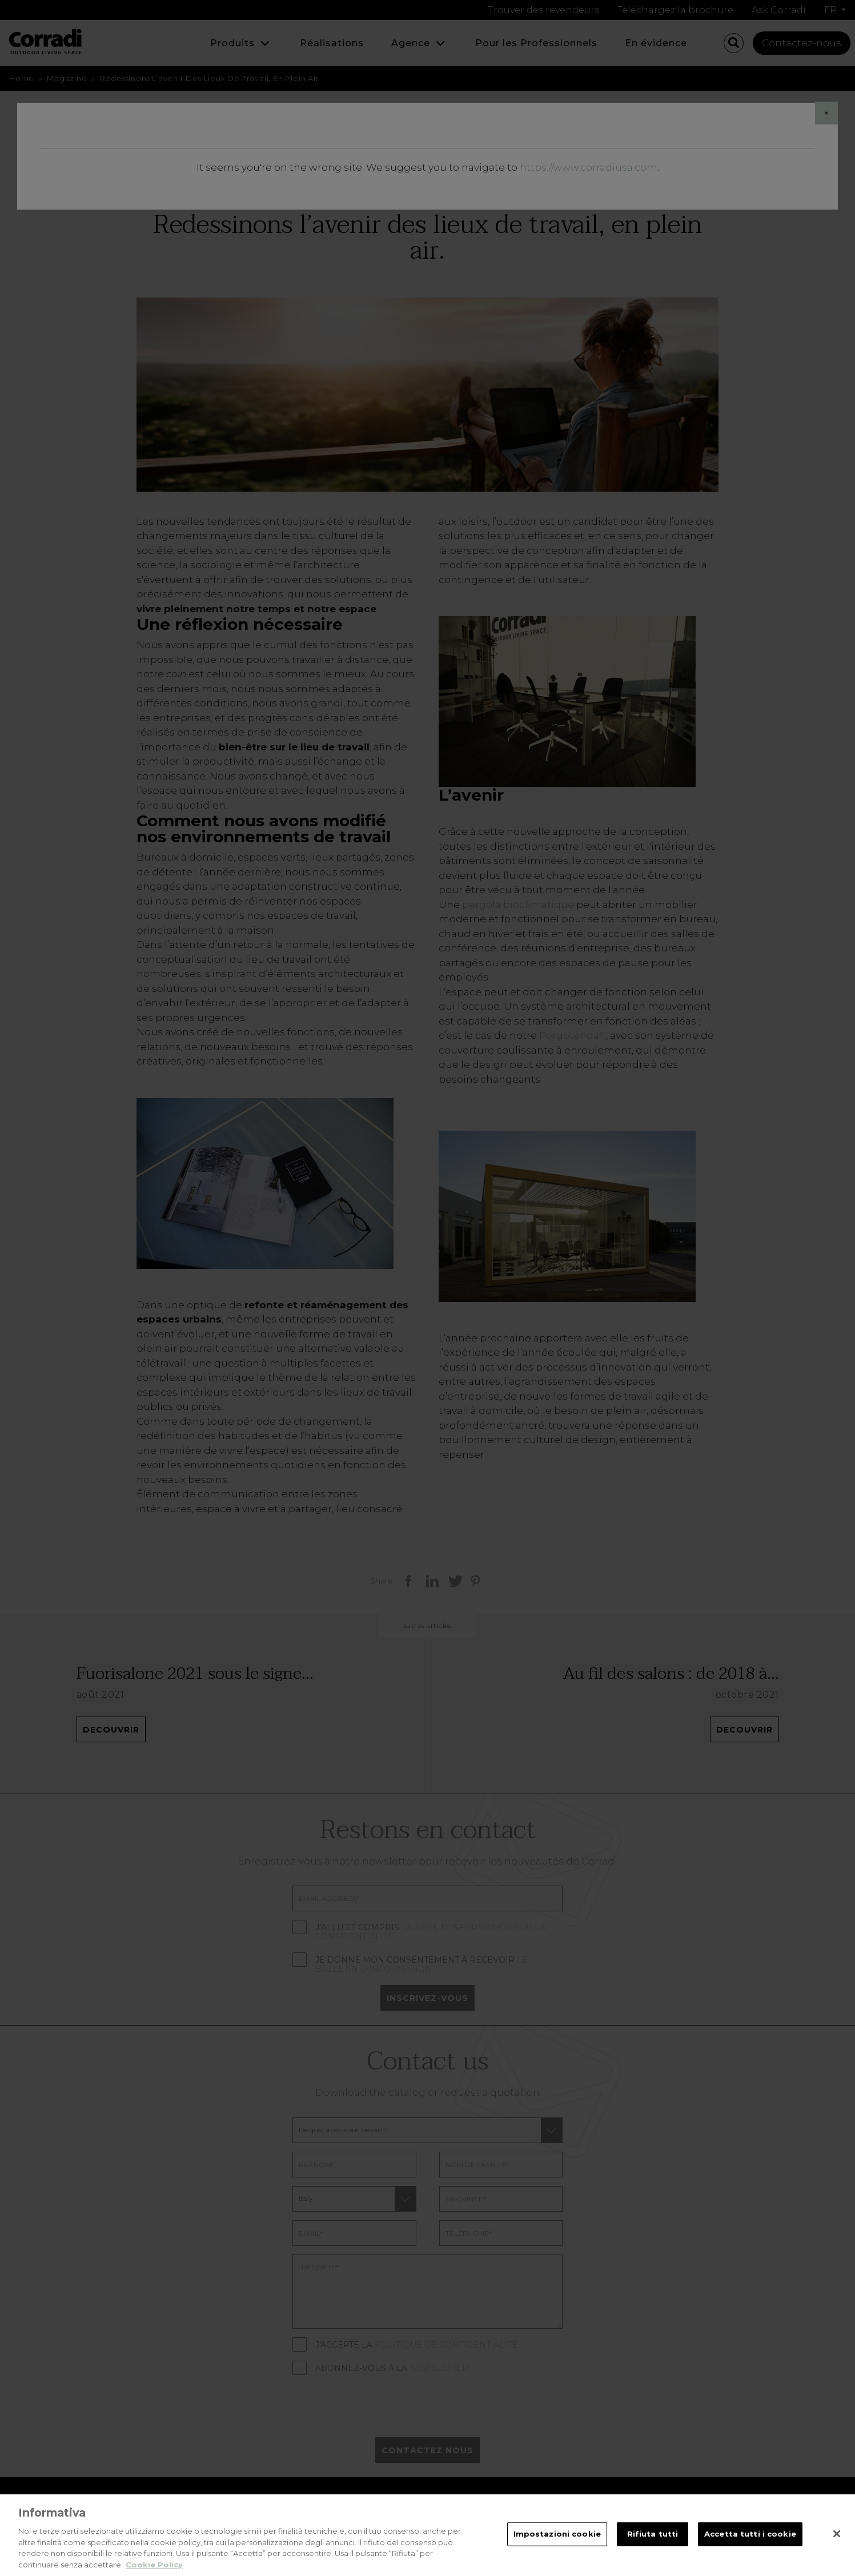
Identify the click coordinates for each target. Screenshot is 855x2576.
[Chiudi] (836, 2545)
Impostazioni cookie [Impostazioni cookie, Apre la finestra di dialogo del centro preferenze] (557, 2545)
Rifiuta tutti (653, 2545)
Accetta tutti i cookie (750, 2545)
